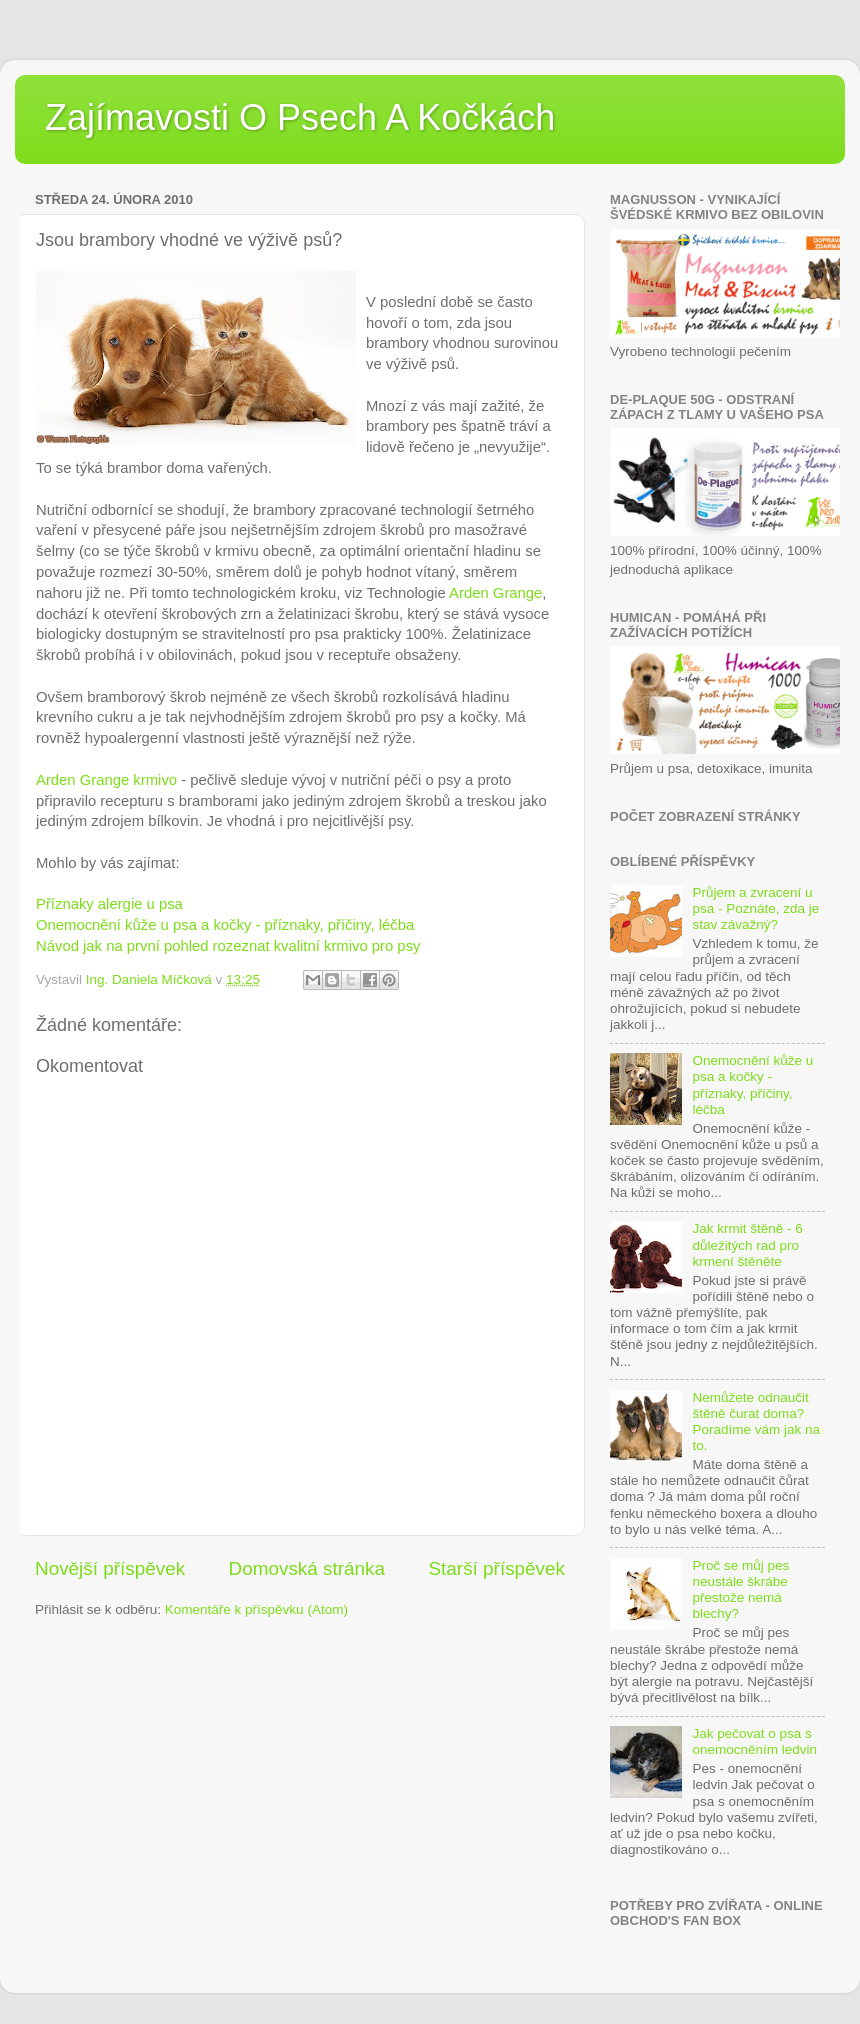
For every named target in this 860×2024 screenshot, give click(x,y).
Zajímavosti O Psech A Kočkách (300, 117)
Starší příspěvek (497, 1568)
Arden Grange (495, 593)
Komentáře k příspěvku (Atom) (256, 1609)
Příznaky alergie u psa (111, 904)
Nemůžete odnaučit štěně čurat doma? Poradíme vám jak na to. (756, 1422)
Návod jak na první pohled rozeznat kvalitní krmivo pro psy (230, 946)
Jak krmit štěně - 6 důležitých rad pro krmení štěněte (747, 1244)
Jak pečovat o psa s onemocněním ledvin (754, 1741)
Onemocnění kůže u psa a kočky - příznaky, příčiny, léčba (225, 925)
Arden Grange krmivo (106, 780)
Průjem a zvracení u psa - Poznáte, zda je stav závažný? (755, 908)
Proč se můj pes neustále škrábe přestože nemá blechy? (740, 1590)
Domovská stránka (307, 1568)
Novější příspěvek (110, 1568)
